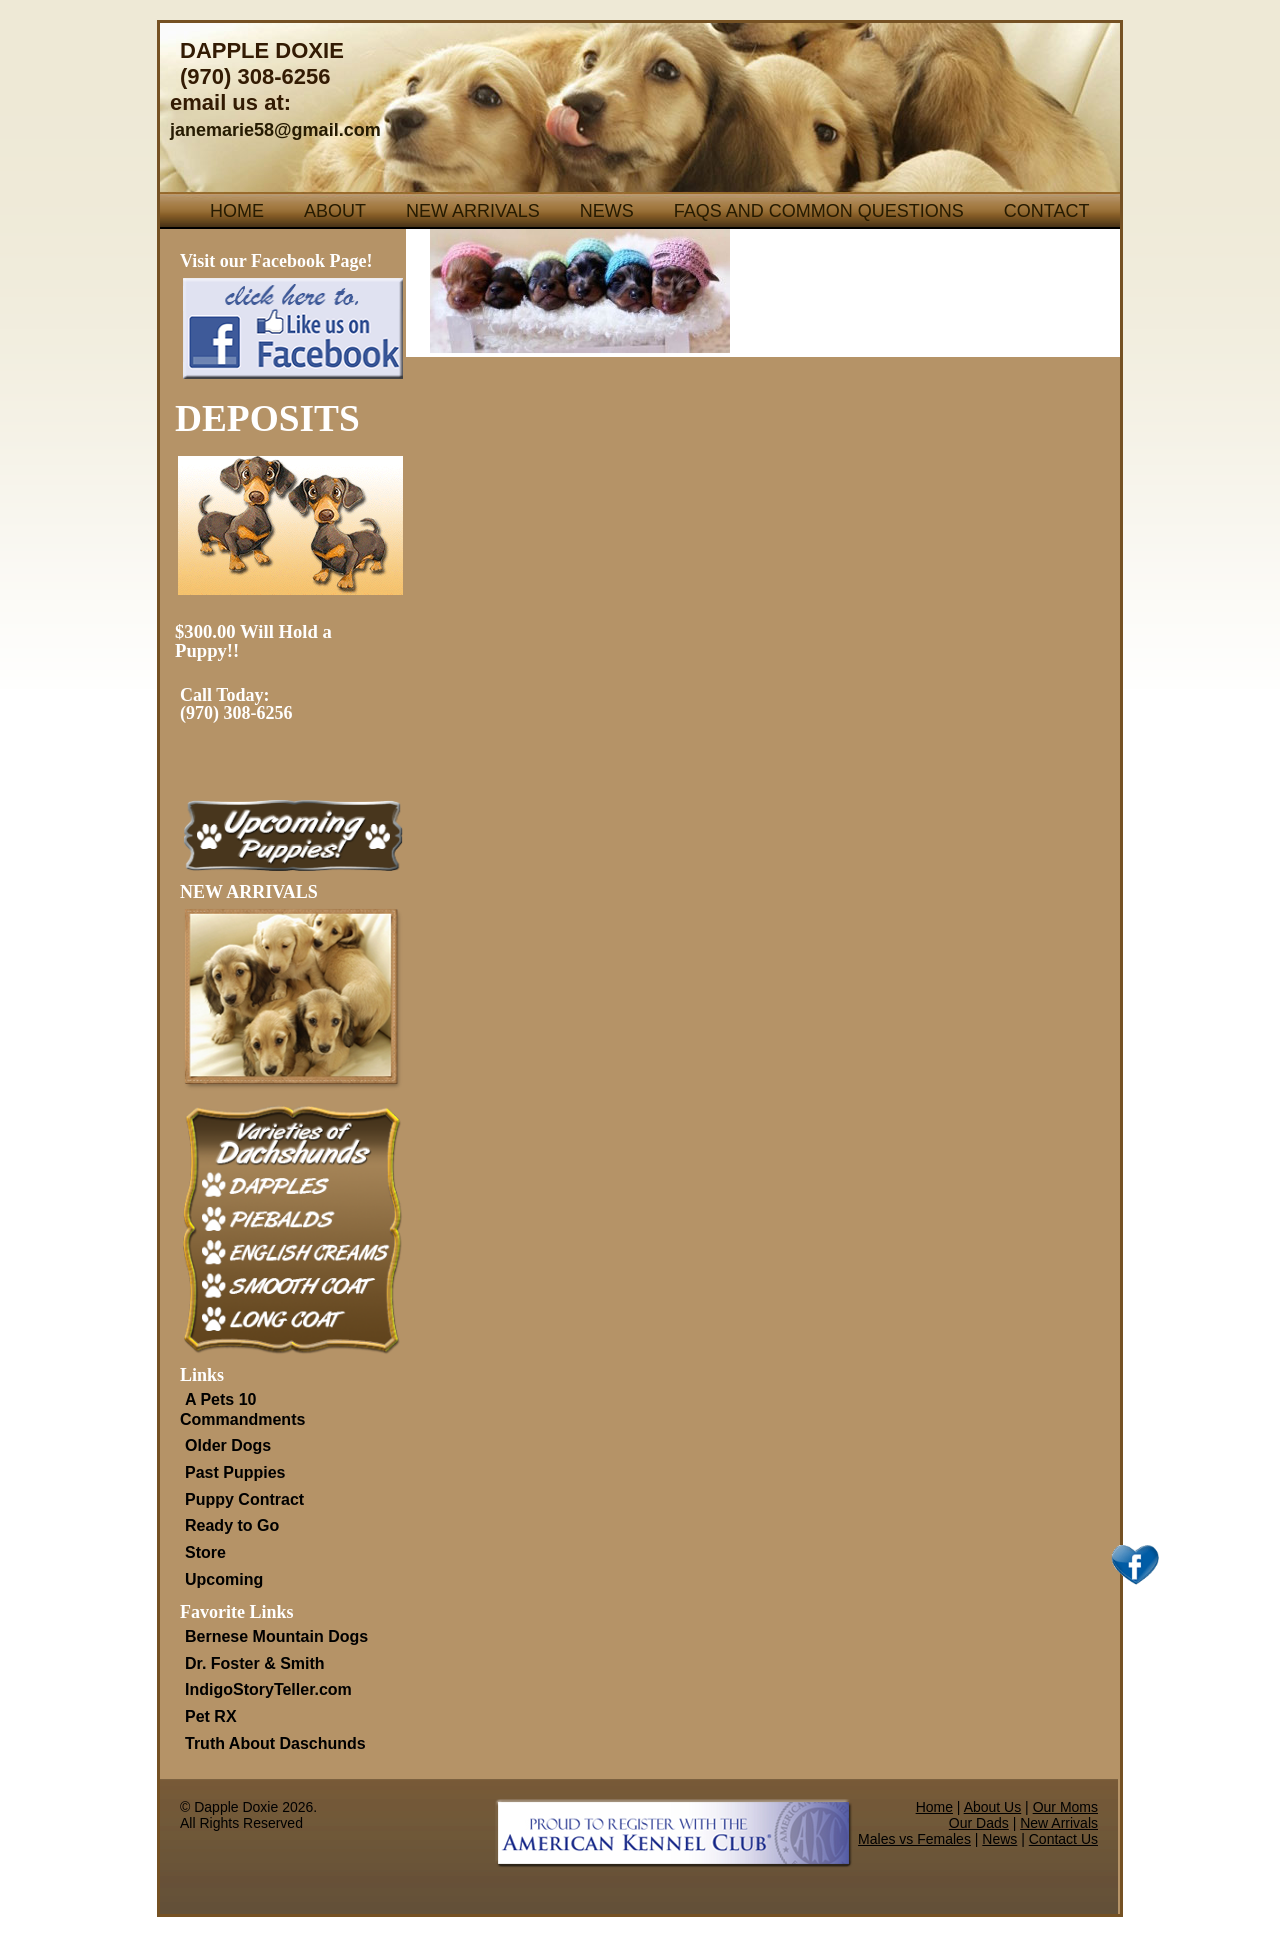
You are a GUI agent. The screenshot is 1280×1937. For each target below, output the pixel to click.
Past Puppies (235, 1472)
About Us (993, 1807)
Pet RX (211, 1716)
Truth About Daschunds (275, 1743)
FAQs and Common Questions (819, 211)
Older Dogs (228, 1445)
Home (237, 211)
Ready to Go (232, 1525)
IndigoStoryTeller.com (268, 1689)
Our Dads (979, 1823)
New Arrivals (473, 211)
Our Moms (1065, 1807)
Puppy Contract (244, 1499)
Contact (1047, 211)
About (335, 211)
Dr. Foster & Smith (255, 1663)
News (607, 211)
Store (205, 1552)
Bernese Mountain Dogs (276, 1636)
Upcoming (224, 1579)
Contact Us (1063, 1839)
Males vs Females (914, 1839)
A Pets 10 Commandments (242, 1409)
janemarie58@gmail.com (275, 130)
